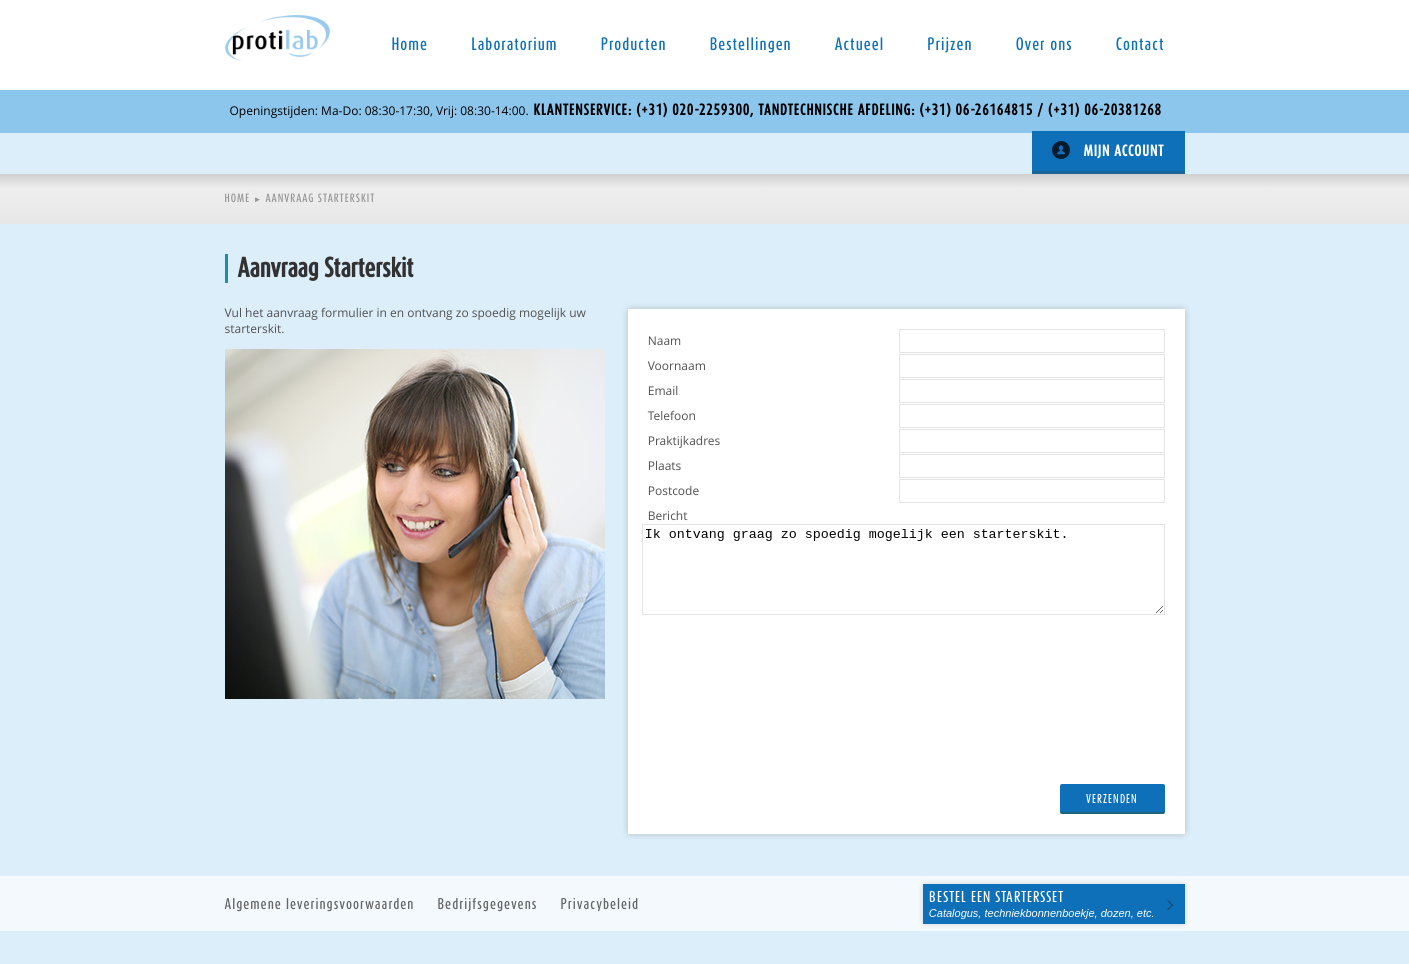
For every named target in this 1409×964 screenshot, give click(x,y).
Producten (634, 44)
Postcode (673, 491)
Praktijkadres (684, 441)
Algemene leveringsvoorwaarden (320, 903)
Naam (665, 341)
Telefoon (672, 416)
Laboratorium (514, 44)
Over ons (1044, 44)
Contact (1140, 44)
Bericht (668, 516)
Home (410, 44)
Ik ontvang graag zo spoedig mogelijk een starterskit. (903, 569)
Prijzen (949, 44)
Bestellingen (751, 44)
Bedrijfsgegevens (488, 903)
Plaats (665, 466)
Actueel (859, 44)
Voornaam (677, 366)
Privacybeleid (600, 903)
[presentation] (800, 780)
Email (663, 391)
